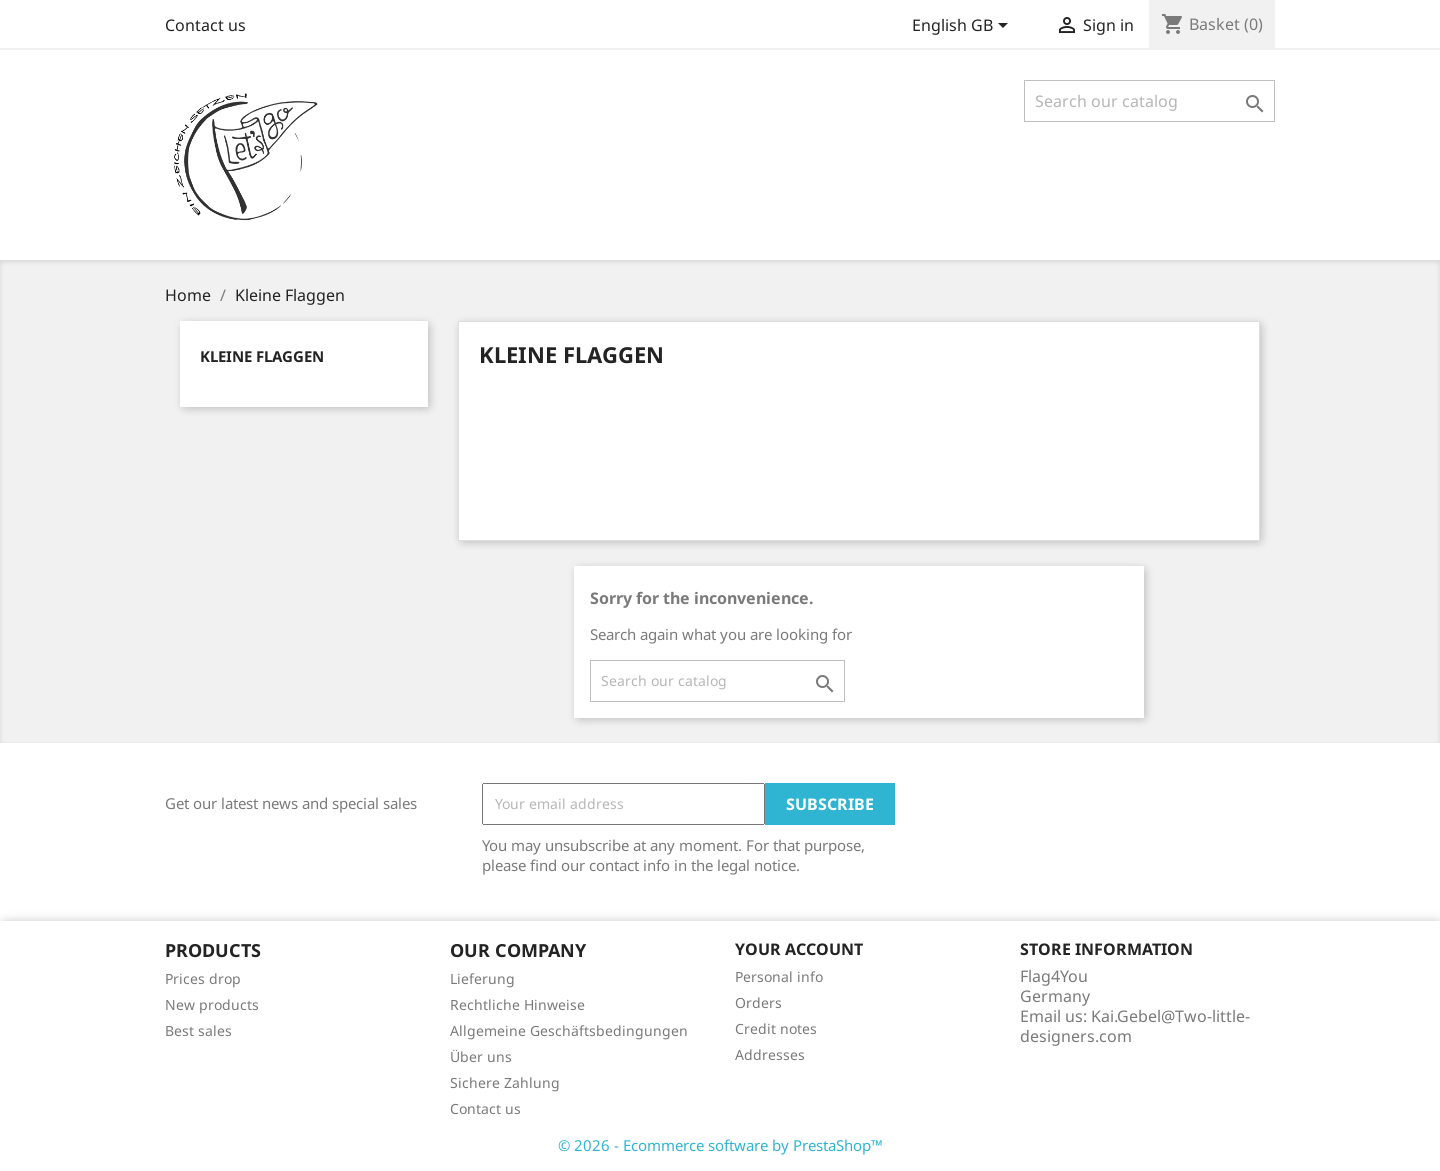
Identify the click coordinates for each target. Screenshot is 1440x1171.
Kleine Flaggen (262, 356)
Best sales (198, 1030)
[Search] (1149, 101)
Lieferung (482, 978)
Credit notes (776, 1028)
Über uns (481, 1056)
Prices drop (203, 978)
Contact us (205, 25)
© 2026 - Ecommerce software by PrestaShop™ (720, 1145)
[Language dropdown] (963, 27)
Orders (758, 1002)
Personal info (779, 976)
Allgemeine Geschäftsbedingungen (569, 1030)
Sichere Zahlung (505, 1082)
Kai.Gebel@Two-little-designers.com (1135, 1026)
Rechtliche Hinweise (517, 1004)
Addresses (770, 1054)
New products (212, 1004)
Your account (799, 949)
